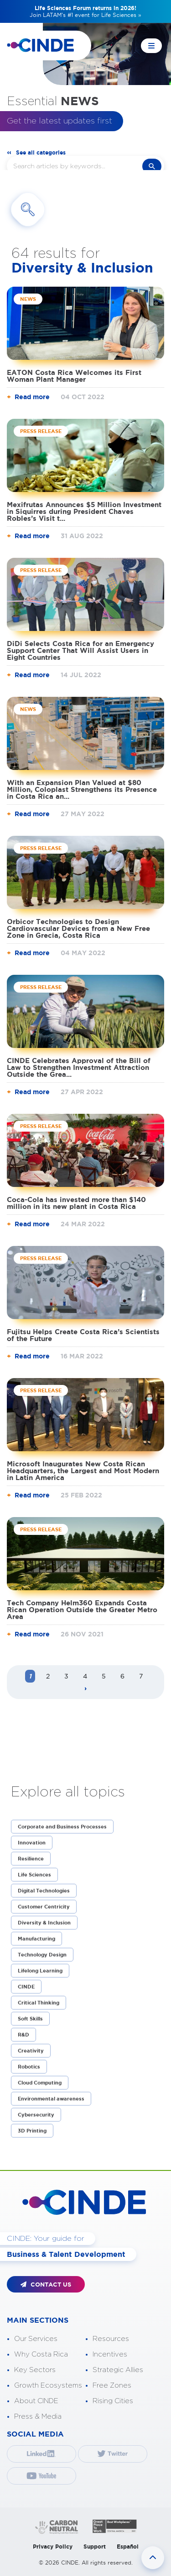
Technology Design (42, 1954)
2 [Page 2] (48, 1676)
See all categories (41, 152)
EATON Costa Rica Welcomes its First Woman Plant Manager (74, 376)
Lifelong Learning (40, 1970)
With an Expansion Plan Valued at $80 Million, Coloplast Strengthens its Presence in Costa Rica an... (82, 789)
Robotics (29, 2066)
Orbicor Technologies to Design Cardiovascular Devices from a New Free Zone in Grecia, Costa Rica (78, 928)
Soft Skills (30, 2018)
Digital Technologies (44, 1890)
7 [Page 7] (141, 1676)
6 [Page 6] (122, 1676)
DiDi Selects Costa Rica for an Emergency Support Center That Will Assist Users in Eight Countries (80, 650)
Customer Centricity (44, 1906)
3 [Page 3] (66, 1676)
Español (128, 2546)
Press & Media (38, 2416)
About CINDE (36, 2401)
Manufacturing (36, 1938)
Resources (111, 2339)
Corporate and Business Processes (62, 1826)
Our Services (35, 2339)
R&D (23, 2034)
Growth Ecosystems (48, 2385)
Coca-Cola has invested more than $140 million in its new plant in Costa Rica (76, 1203)
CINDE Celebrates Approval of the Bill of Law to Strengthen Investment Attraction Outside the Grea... (78, 1067)
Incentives (110, 2354)
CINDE (26, 1986)
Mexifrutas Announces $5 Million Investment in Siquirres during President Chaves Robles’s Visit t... (84, 511)
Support (94, 2546)
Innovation (32, 1842)
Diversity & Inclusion (44, 1922)
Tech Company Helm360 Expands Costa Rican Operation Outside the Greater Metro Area (82, 1609)
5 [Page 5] (104, 1676)
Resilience (31, 1858)
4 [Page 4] (85, 1676)
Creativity (31, 2050)
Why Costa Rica (41, 2354)
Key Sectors (35, 2370)
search (151, 166)
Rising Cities (113, 2401)
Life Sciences (34, 1874)
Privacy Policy (53, 2546)
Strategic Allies (118, 2370)
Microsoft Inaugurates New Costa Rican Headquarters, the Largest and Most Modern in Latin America (83, 1470)
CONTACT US (46, 2284)
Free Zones (112, 2385)
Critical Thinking (38, 2002)
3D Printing (32, 2130)
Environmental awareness (51, 2098)
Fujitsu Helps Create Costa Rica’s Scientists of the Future (83, 1335)
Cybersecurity (36, 2114)
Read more (32, 397)
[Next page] (85, 1688)
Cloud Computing (40, 2082)
